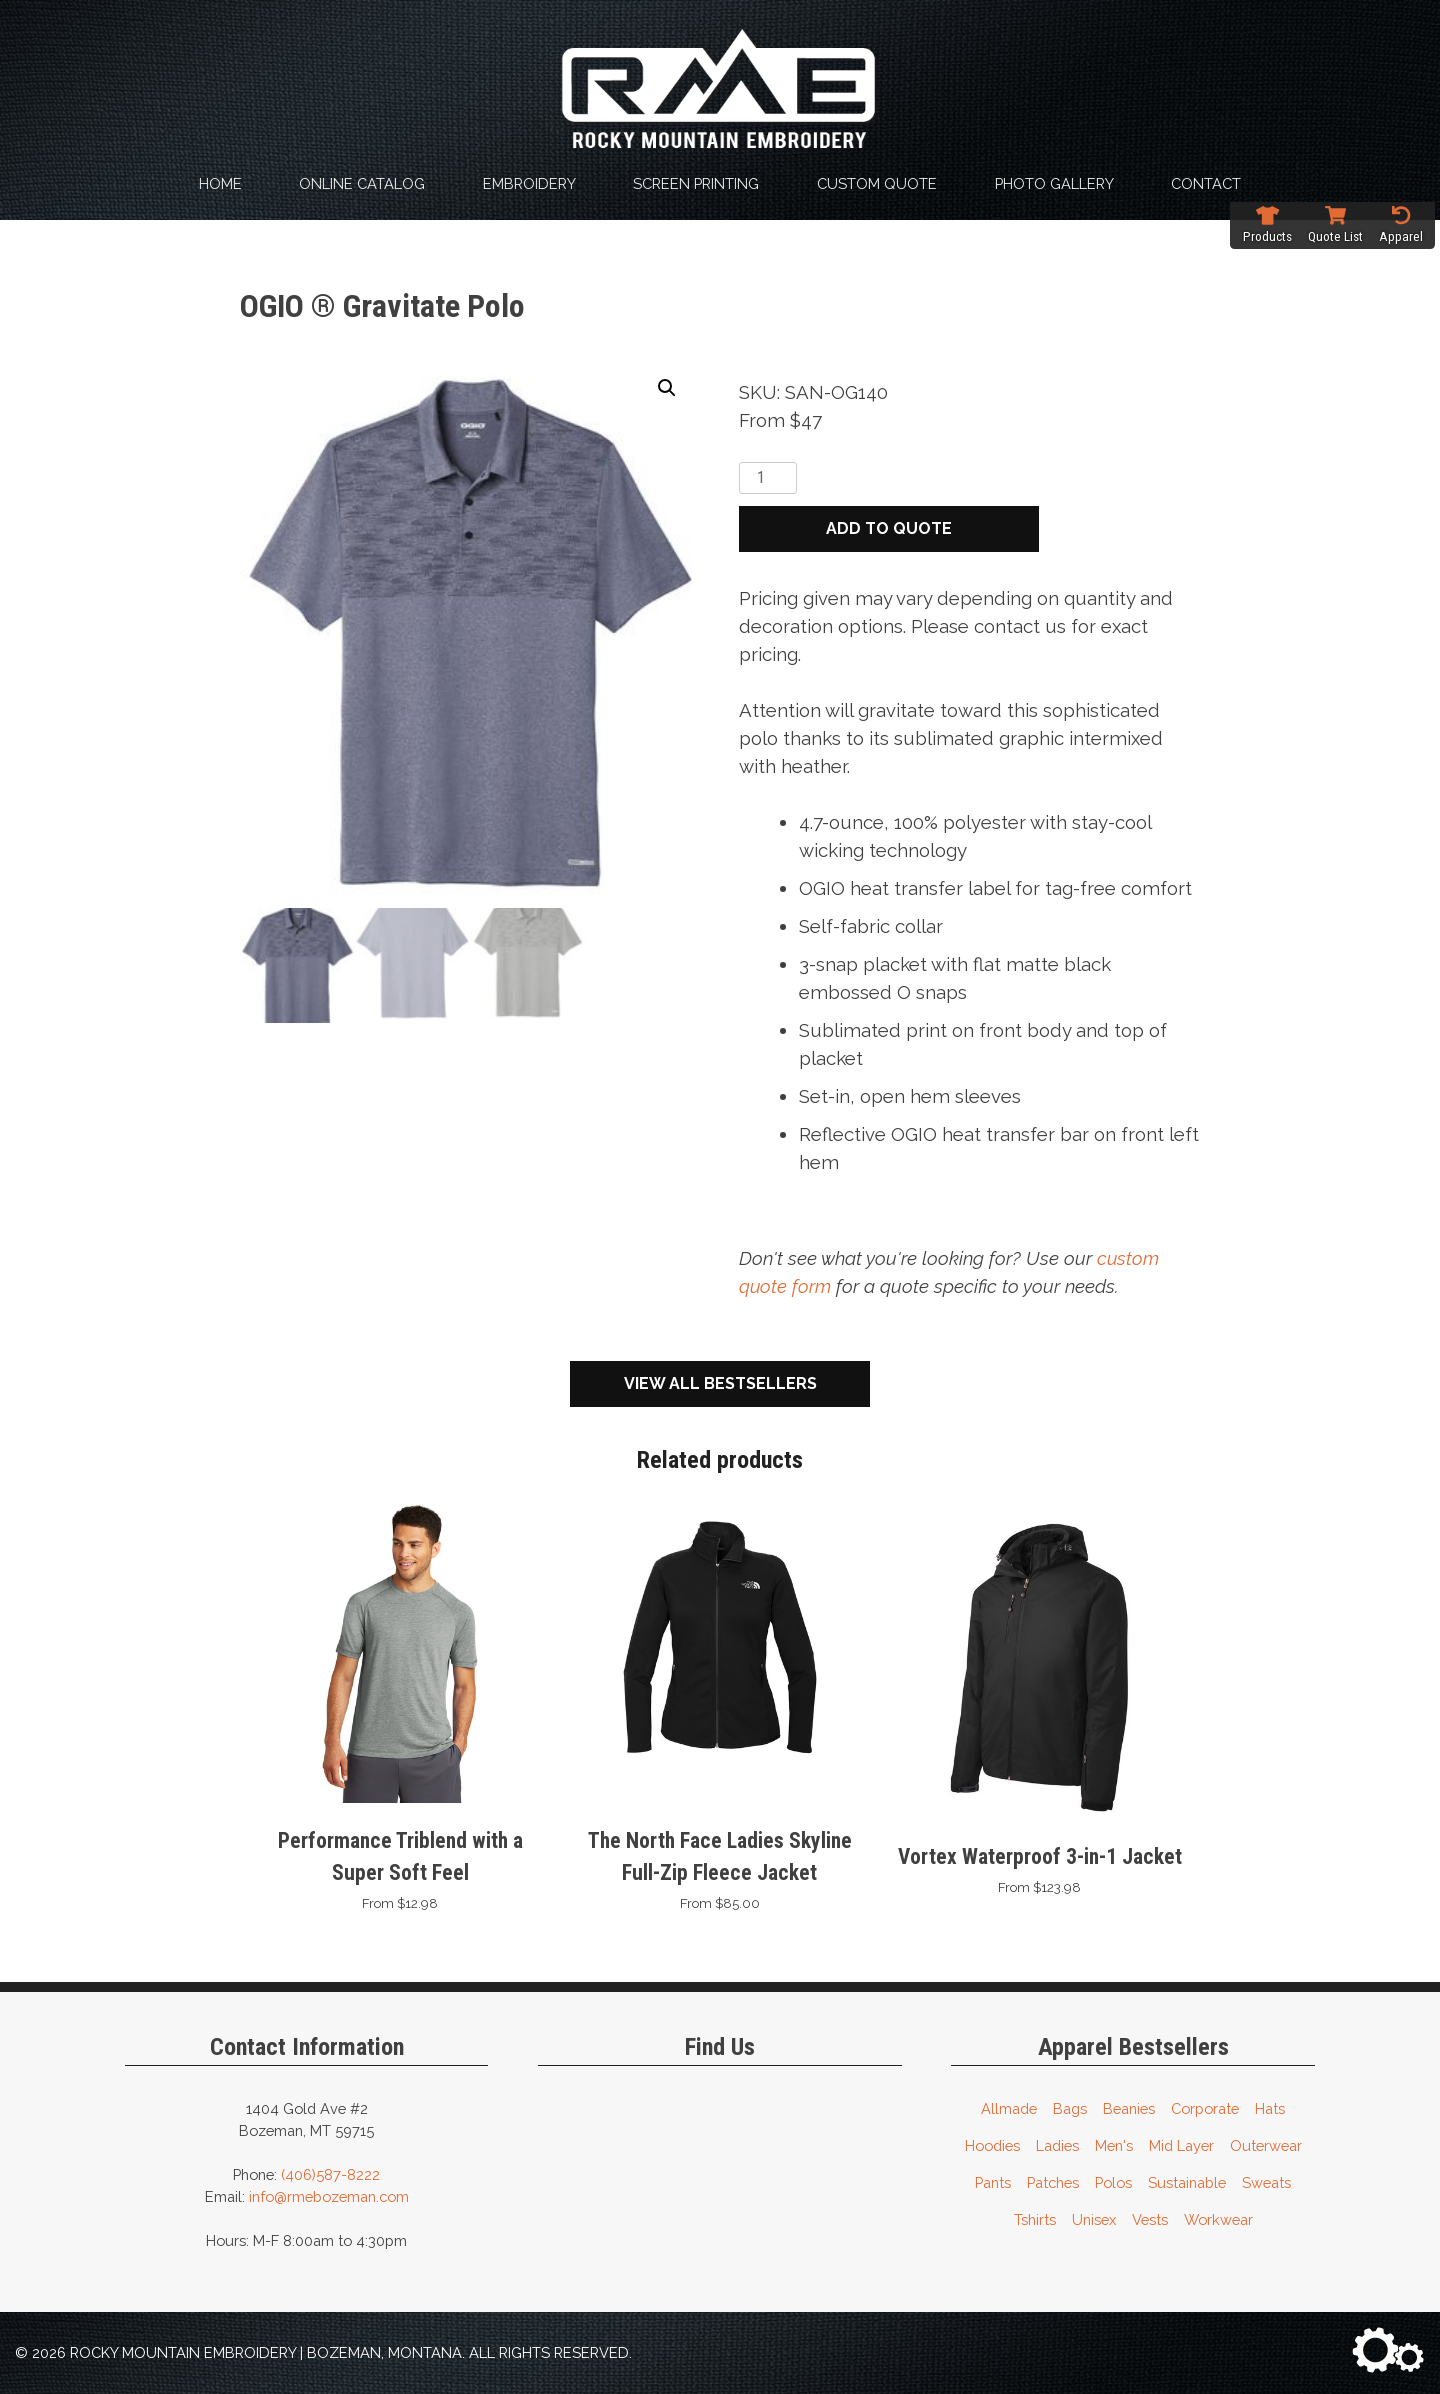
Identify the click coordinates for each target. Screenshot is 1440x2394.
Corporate (1205, 2107)
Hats (1270, 2107)
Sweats (1266, 2181)
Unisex (1094, 2218)
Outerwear (1266, 2144)
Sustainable (1187, 2181)
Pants (993, 2181)
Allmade (1009, 2107)
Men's (1114, 2144)
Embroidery (529, 183)
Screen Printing (696, 183)
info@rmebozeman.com (329, 2195)
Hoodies (992, 2144)
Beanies (1129, 2107)
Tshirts (1035, 2218)
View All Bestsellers (720, 1382)
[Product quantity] (768, 478)
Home (220, 183)
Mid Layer (1181, 2144)
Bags (1070, 2107)
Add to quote (889, 528)
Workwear (1218, 2218)
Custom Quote (877, 183)
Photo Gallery (1054, 183)
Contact (1206, 183)
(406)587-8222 (330, 2173)
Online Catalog (362, 183)
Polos (1113, 2181)
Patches (1053, 2181)
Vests (1150, 2218)
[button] (667, 388)
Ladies (1057, 2144)
